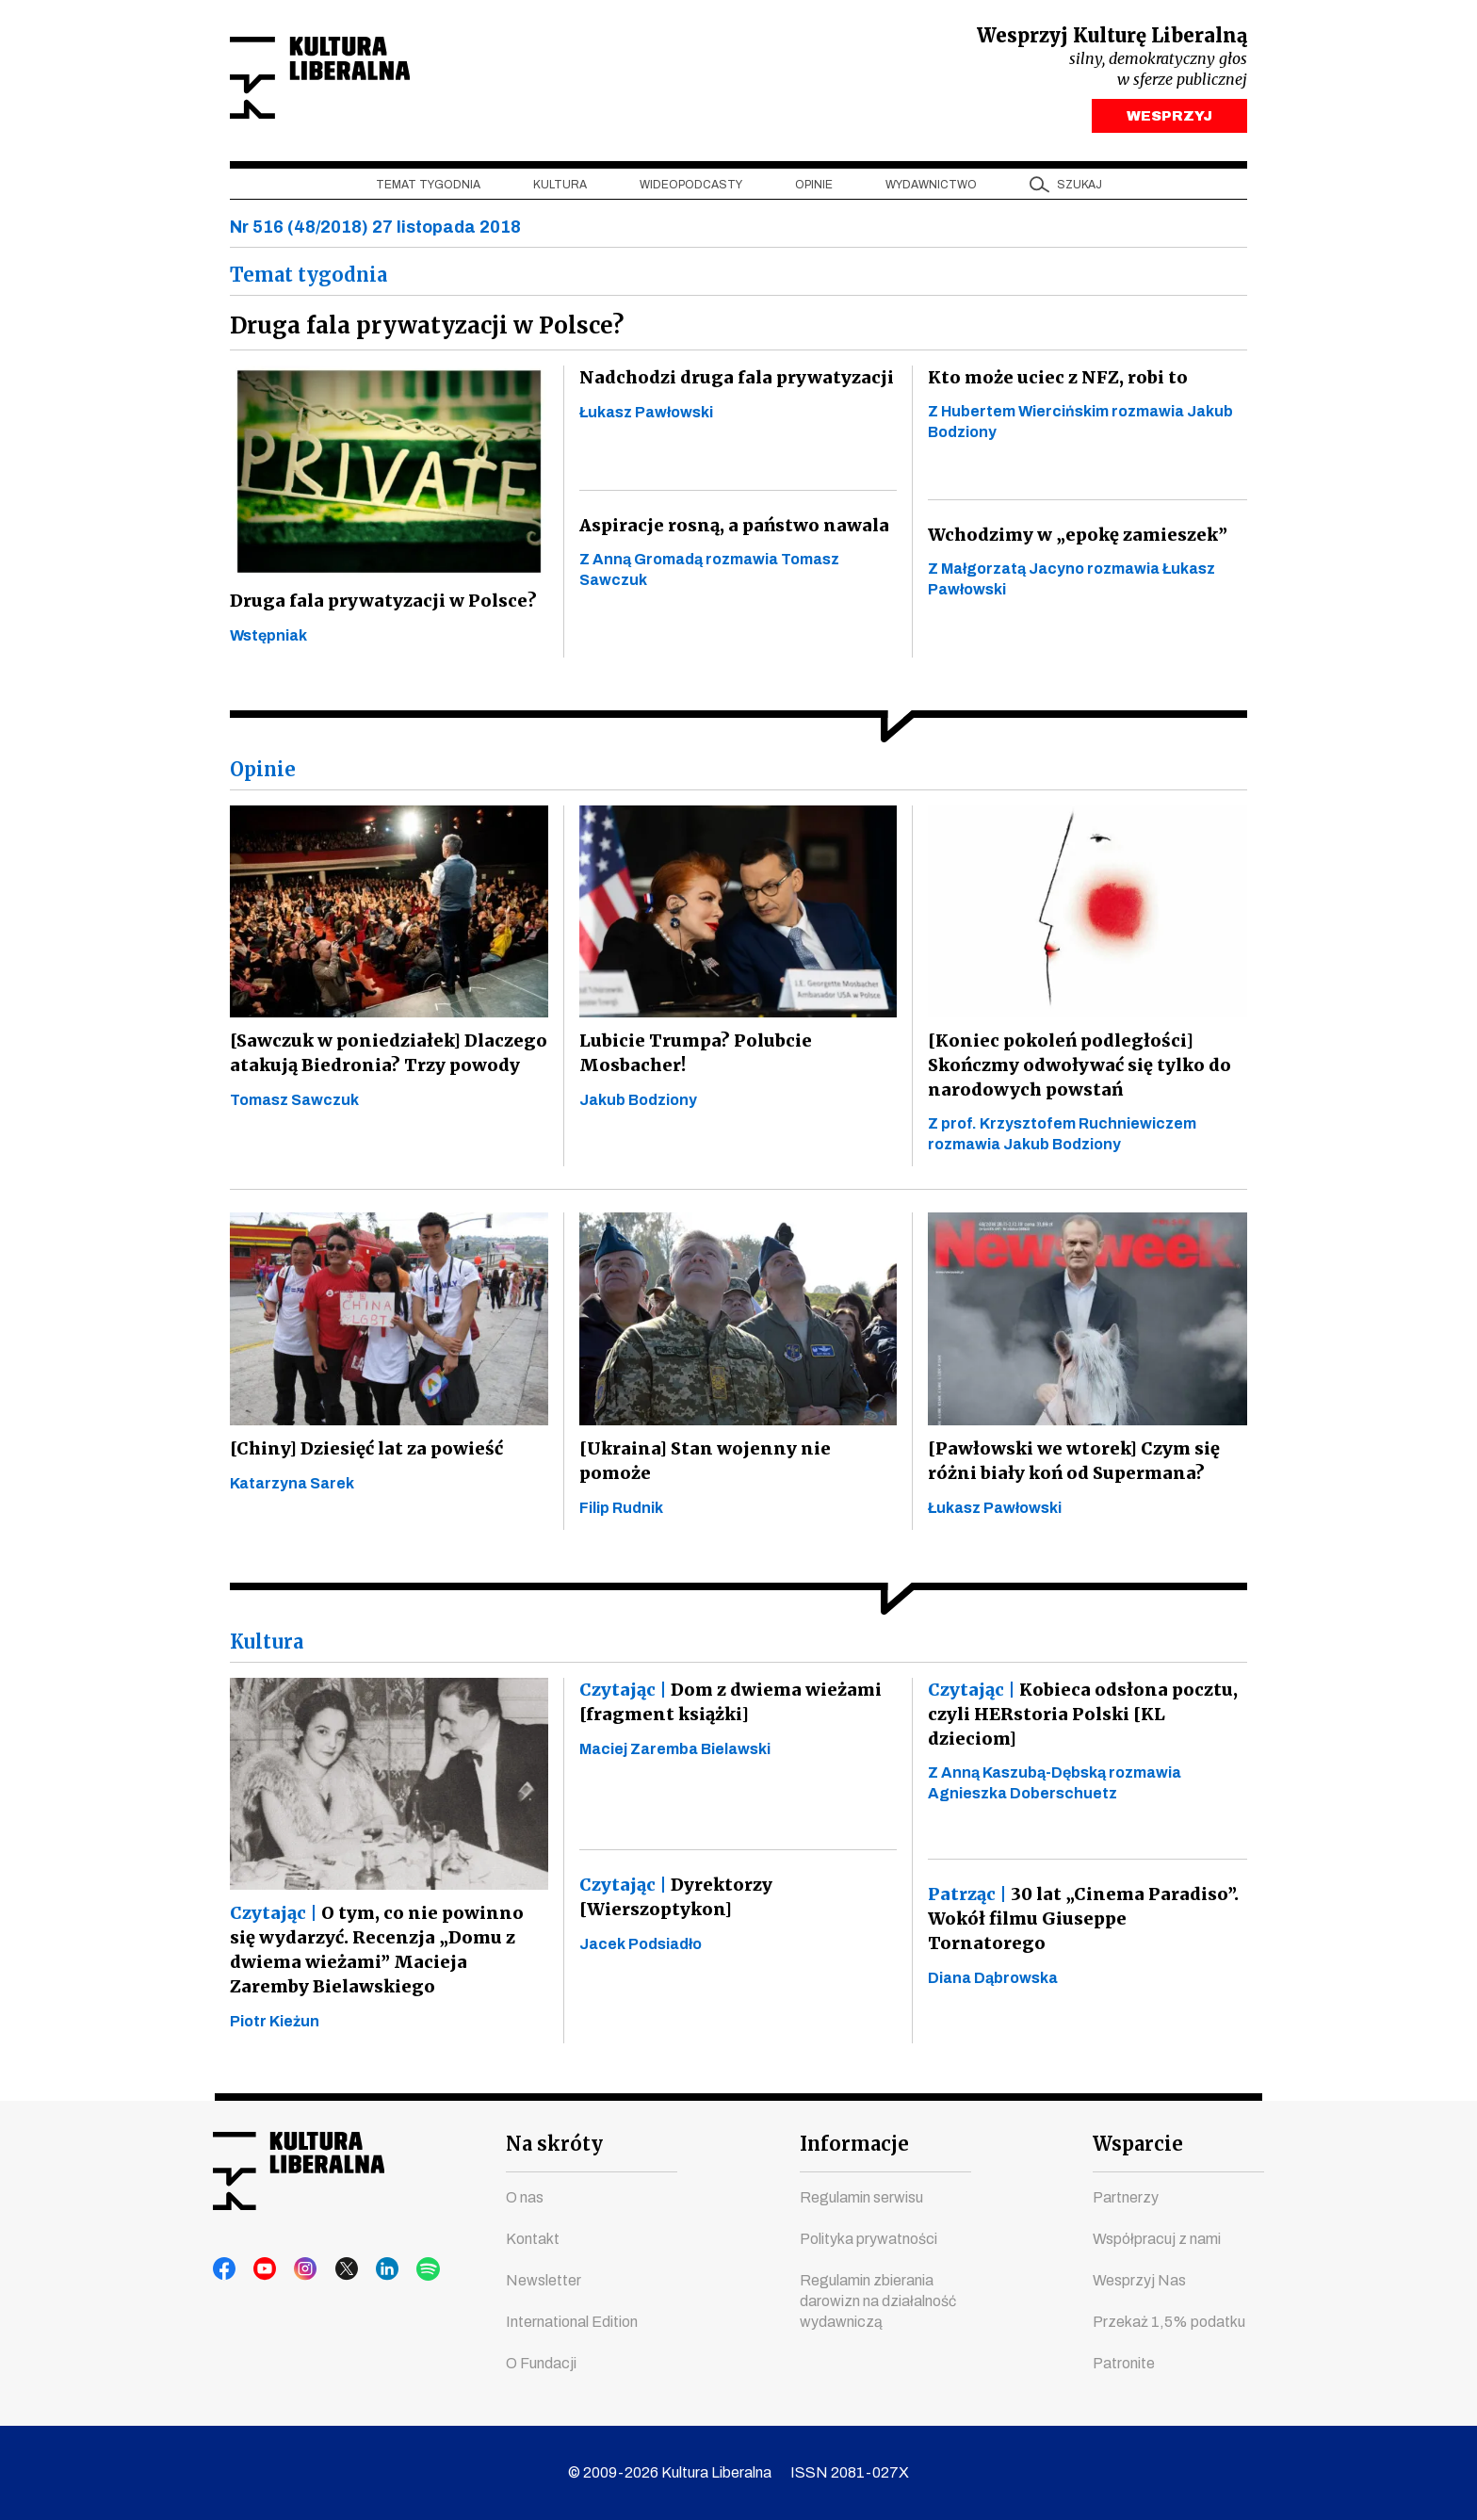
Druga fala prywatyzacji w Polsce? (378, 605)
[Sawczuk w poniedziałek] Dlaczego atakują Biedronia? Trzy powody (384, 1057)
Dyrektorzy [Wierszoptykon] (675, 1901)
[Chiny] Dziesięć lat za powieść (363, 1453)
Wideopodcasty (691, 189)
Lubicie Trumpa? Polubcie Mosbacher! (689, 1057)
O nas (525, 2197)
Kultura (560, 189)
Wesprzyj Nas (1139, 2280)
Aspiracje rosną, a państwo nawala (728, 530)
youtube (261, 2269)
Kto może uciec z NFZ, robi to (1052, 382)
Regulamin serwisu (861, 2197)
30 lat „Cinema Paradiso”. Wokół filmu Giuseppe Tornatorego (1080, 1923)
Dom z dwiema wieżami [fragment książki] (727, 1706)
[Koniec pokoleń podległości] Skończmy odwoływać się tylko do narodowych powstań (1078, 1069)
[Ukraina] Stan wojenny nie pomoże (736, 1453)
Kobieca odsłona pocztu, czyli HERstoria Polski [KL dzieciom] (1077, 1718)
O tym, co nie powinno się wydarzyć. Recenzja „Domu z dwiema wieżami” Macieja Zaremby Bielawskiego (387, 1954)
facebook (225, 2269)
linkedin (368, 2269)
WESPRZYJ (1169, 120)
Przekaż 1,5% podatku (1169, 2322)
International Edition (572, 2322)
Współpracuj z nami (1157, 2239)
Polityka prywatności (868, 2239)
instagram (296, 2269)
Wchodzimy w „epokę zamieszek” (1076, 539)
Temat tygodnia (428, 189)
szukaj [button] (1079, 189)
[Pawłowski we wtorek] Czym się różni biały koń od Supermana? (1072, 1465)
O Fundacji (541, 2363)
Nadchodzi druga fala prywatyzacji (732, 382)
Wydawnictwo (931, 189)
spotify (404, 2269)
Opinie (814, 189)
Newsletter (543, 2280)
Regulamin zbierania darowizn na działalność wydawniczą (878, 2301)
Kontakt (533, 2239)
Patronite (1124, 2363)
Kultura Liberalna (355, 81)
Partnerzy (1126, 2197)
